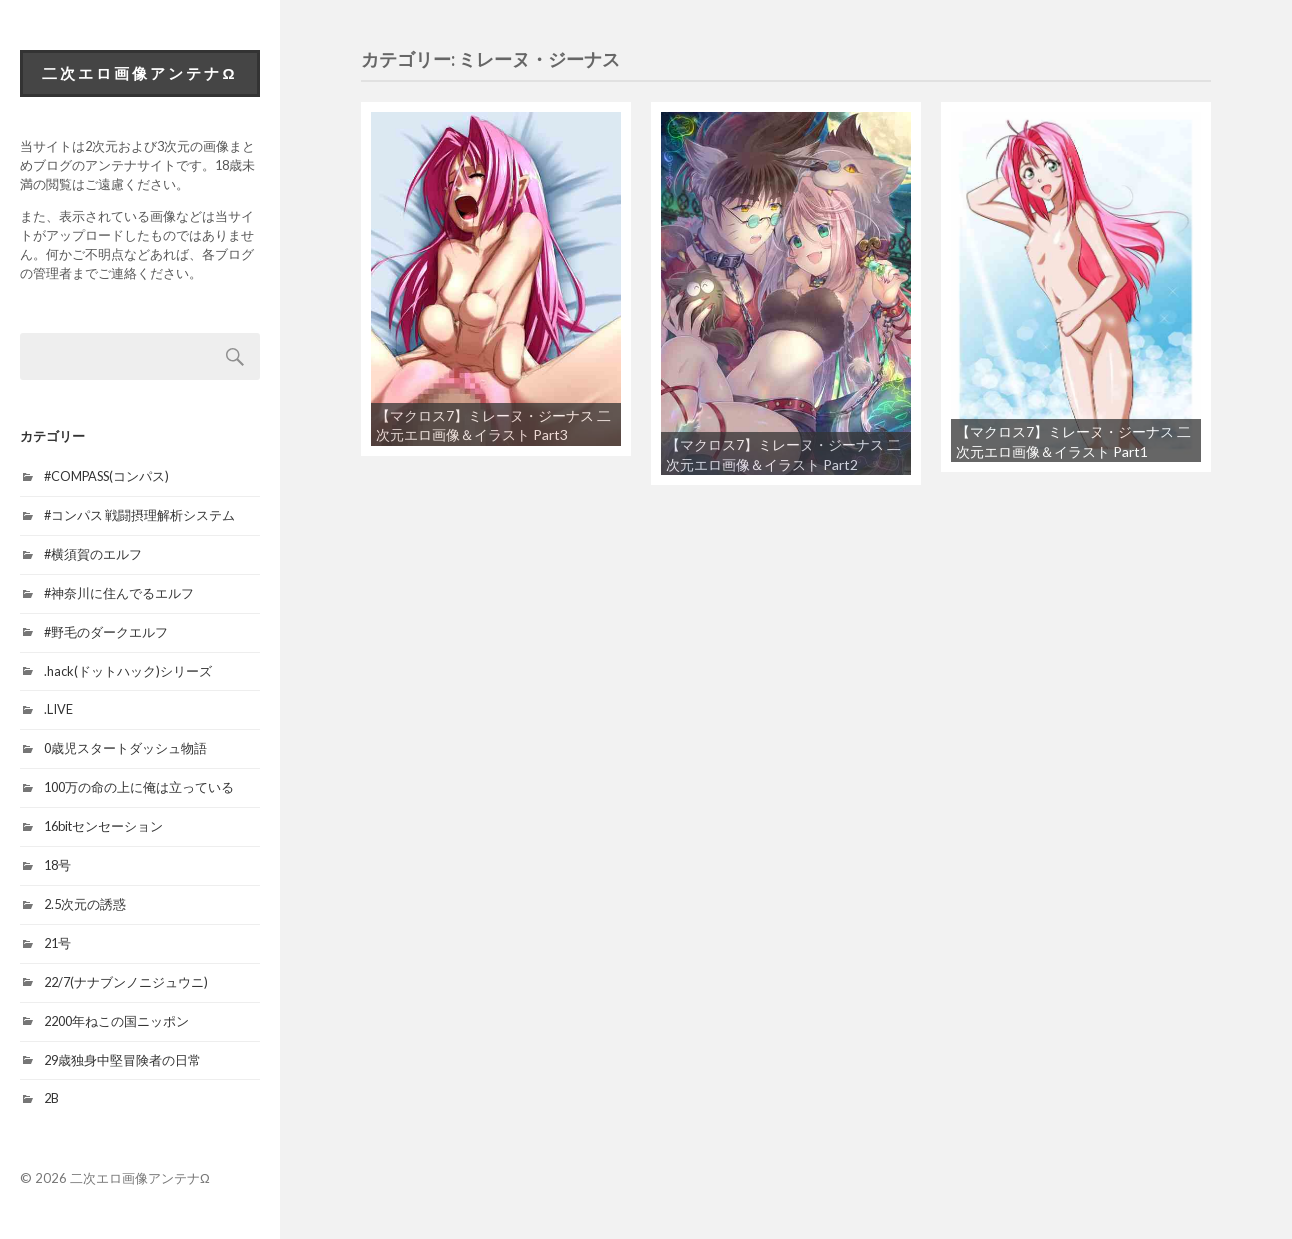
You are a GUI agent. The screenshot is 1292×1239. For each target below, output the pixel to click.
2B (51, 1098)
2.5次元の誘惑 (85, 904)
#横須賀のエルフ (93, 554)
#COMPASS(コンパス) (106, 476)
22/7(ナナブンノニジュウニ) (126, 982)
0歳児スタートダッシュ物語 (125, 748)
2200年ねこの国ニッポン (116, 1021)
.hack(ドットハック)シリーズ (128, 671)
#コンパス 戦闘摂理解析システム (139, 515)
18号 (57, 865)
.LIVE (58, 709)
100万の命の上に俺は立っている (139, 787)
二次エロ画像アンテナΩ (139, 73)
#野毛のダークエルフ (106, 632)
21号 (57, 943)
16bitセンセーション (103, 826)
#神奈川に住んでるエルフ (119, 593)
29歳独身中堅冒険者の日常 (122, 1060)
